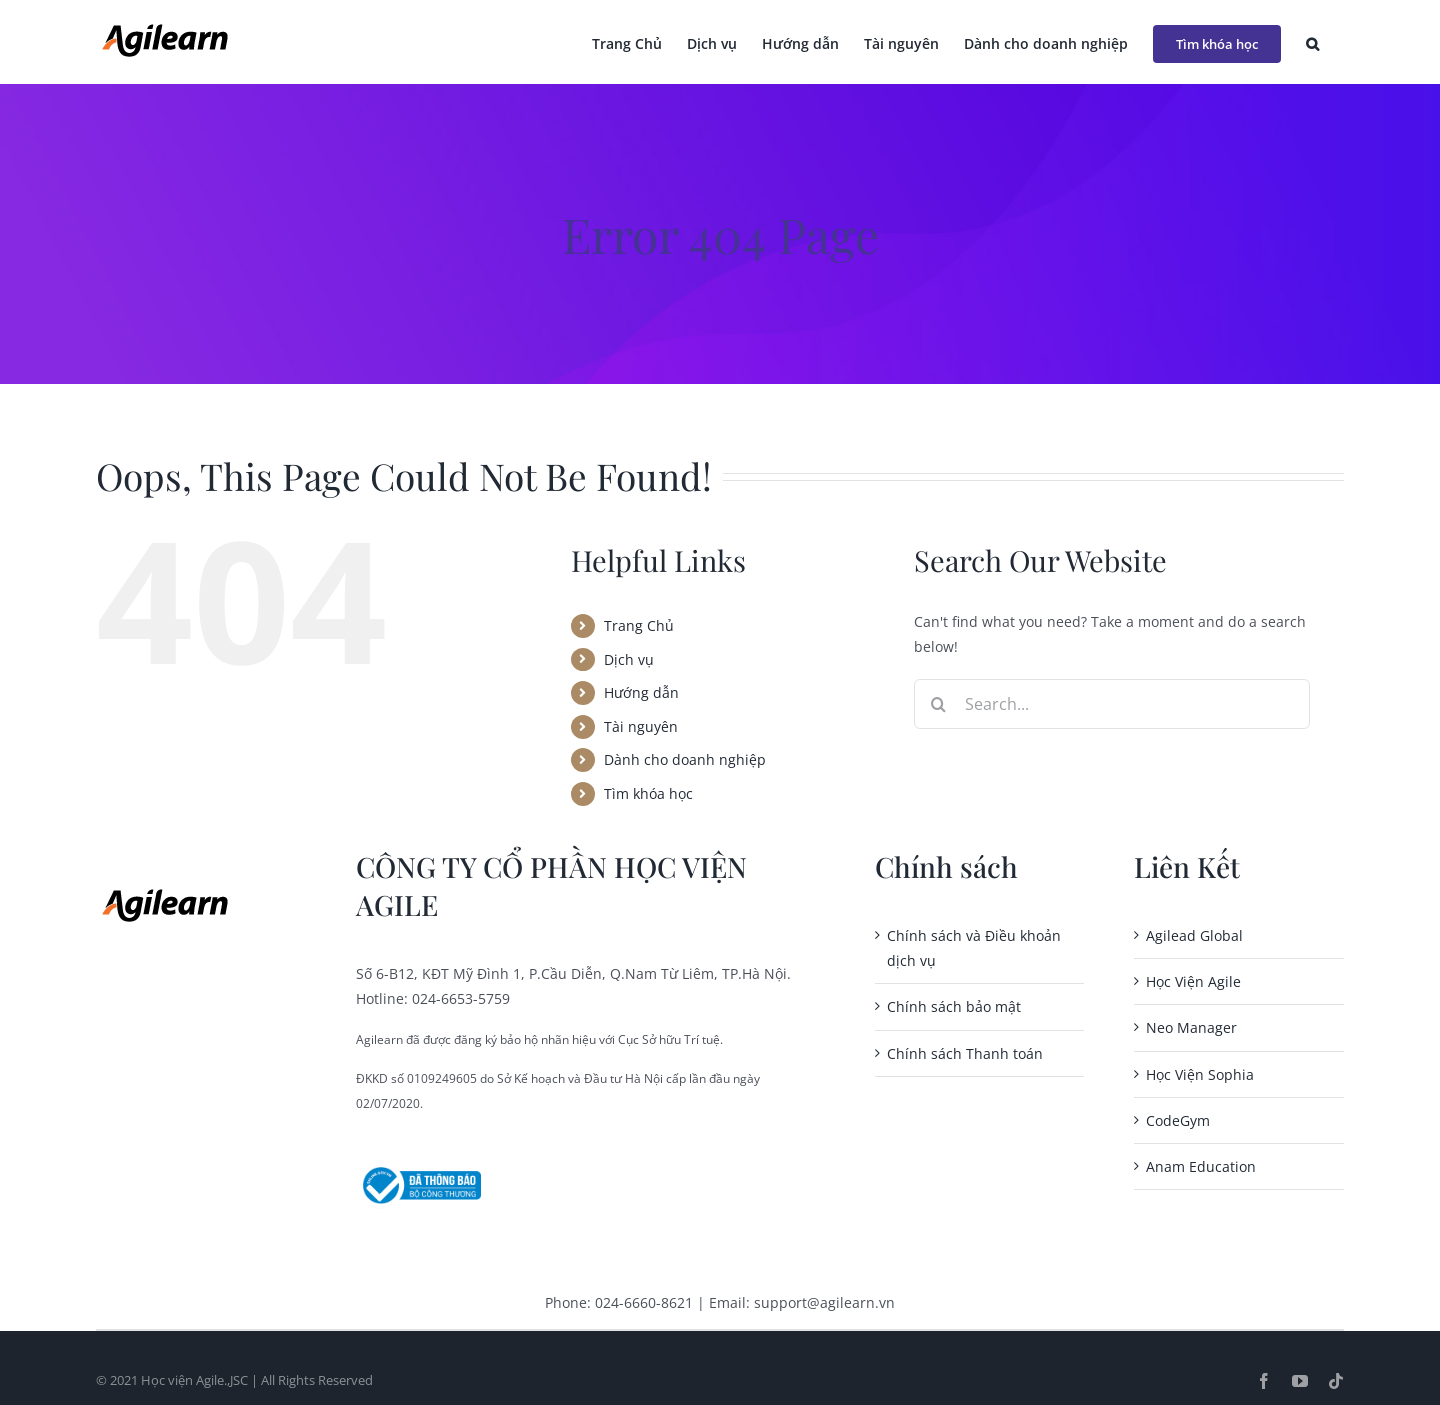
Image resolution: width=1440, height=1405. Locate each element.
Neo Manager (1191, 1027)
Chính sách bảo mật (954, 1006)
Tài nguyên (641, 726)
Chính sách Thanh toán (965, 1053)
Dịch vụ (629, 659)
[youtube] (1300, 1381)
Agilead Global (1194, 935)
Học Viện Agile (1193, 981)
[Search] (939, 704)
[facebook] (1264, 1381)
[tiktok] (1336, 1381)
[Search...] (1112, 704)
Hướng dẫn (641, 692)
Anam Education (1201, 1166)
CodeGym (1178, 1120)
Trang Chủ (639, 625)
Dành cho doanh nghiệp (685, 759)
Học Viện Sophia (1200, 1074)
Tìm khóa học (648, 793)
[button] (1312, 42)
